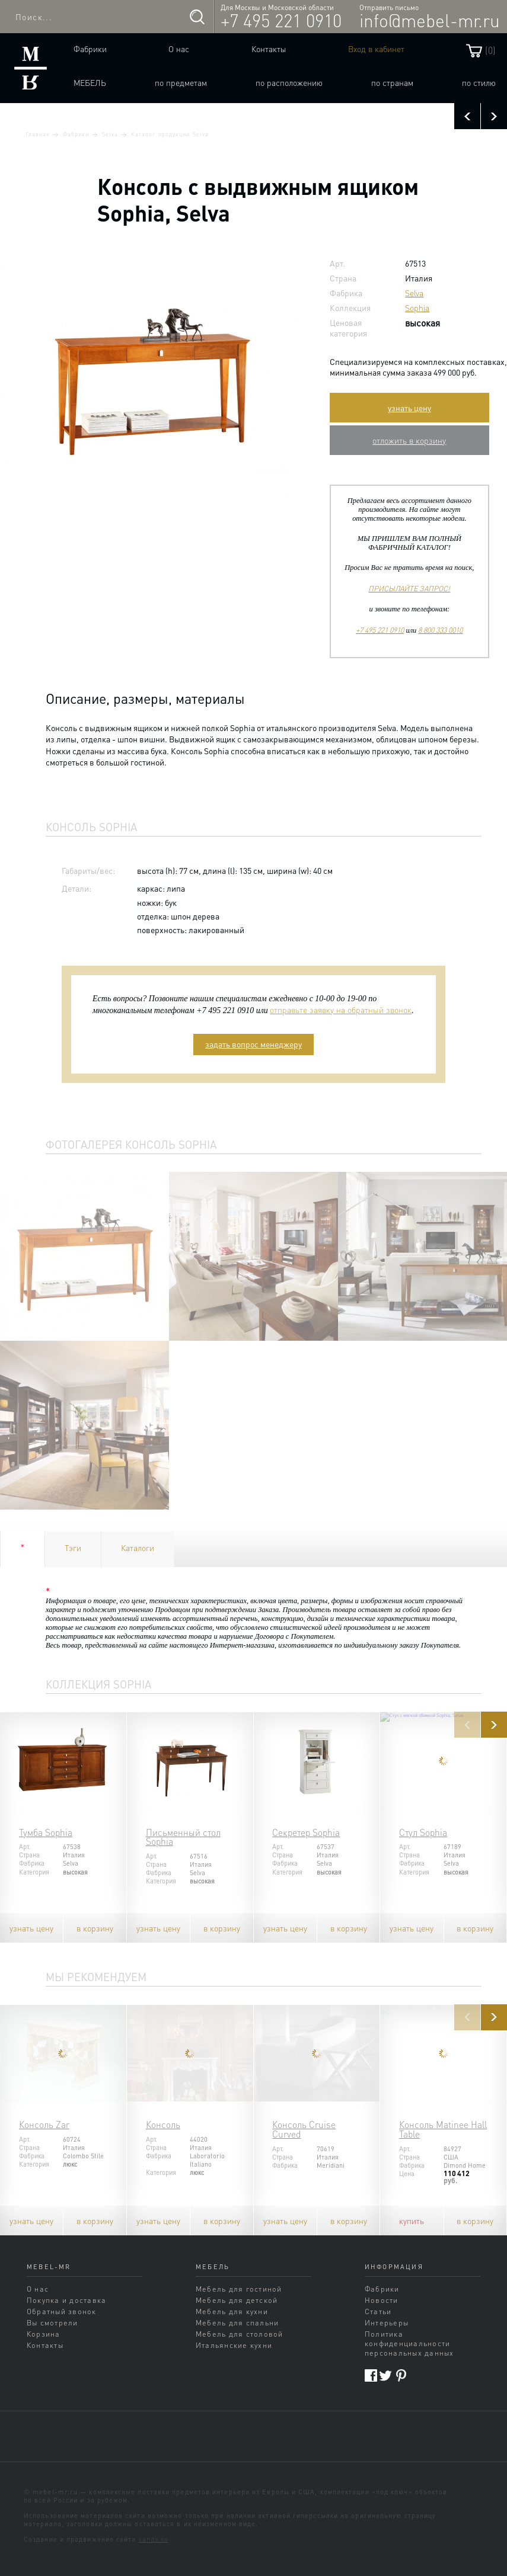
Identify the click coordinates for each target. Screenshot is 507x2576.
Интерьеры (387, 2322)
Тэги (73, 1547)
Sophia (417, 307)
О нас (178, 48)
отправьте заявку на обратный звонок (341, 1009)
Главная (37, 133)
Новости (381, 2300)
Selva (110, 133)
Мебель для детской (237, 2300)
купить (411, 2220)
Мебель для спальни (237, 2322)
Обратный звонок (62, 2311)
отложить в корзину (409, 440)
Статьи (378, 2311)
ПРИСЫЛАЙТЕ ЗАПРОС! (409, 588)
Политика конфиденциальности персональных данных (409, 2343)
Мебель (90, 82)
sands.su (154, 2539)
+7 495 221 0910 (281, 20)
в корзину (94, 1928)
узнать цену (409, 407)
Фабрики (90, 48)
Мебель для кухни (232, 2311)
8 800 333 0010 (440, 630)
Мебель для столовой (239, 2333)
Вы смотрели (52, 2322)
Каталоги (137, 1547)
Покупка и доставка (66, 2300)
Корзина (43, 2333)
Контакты (268, 48)
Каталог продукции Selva (170, 133)
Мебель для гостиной (239, 2288)
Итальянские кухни (234, 2345)
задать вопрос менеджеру (253, 1044)
